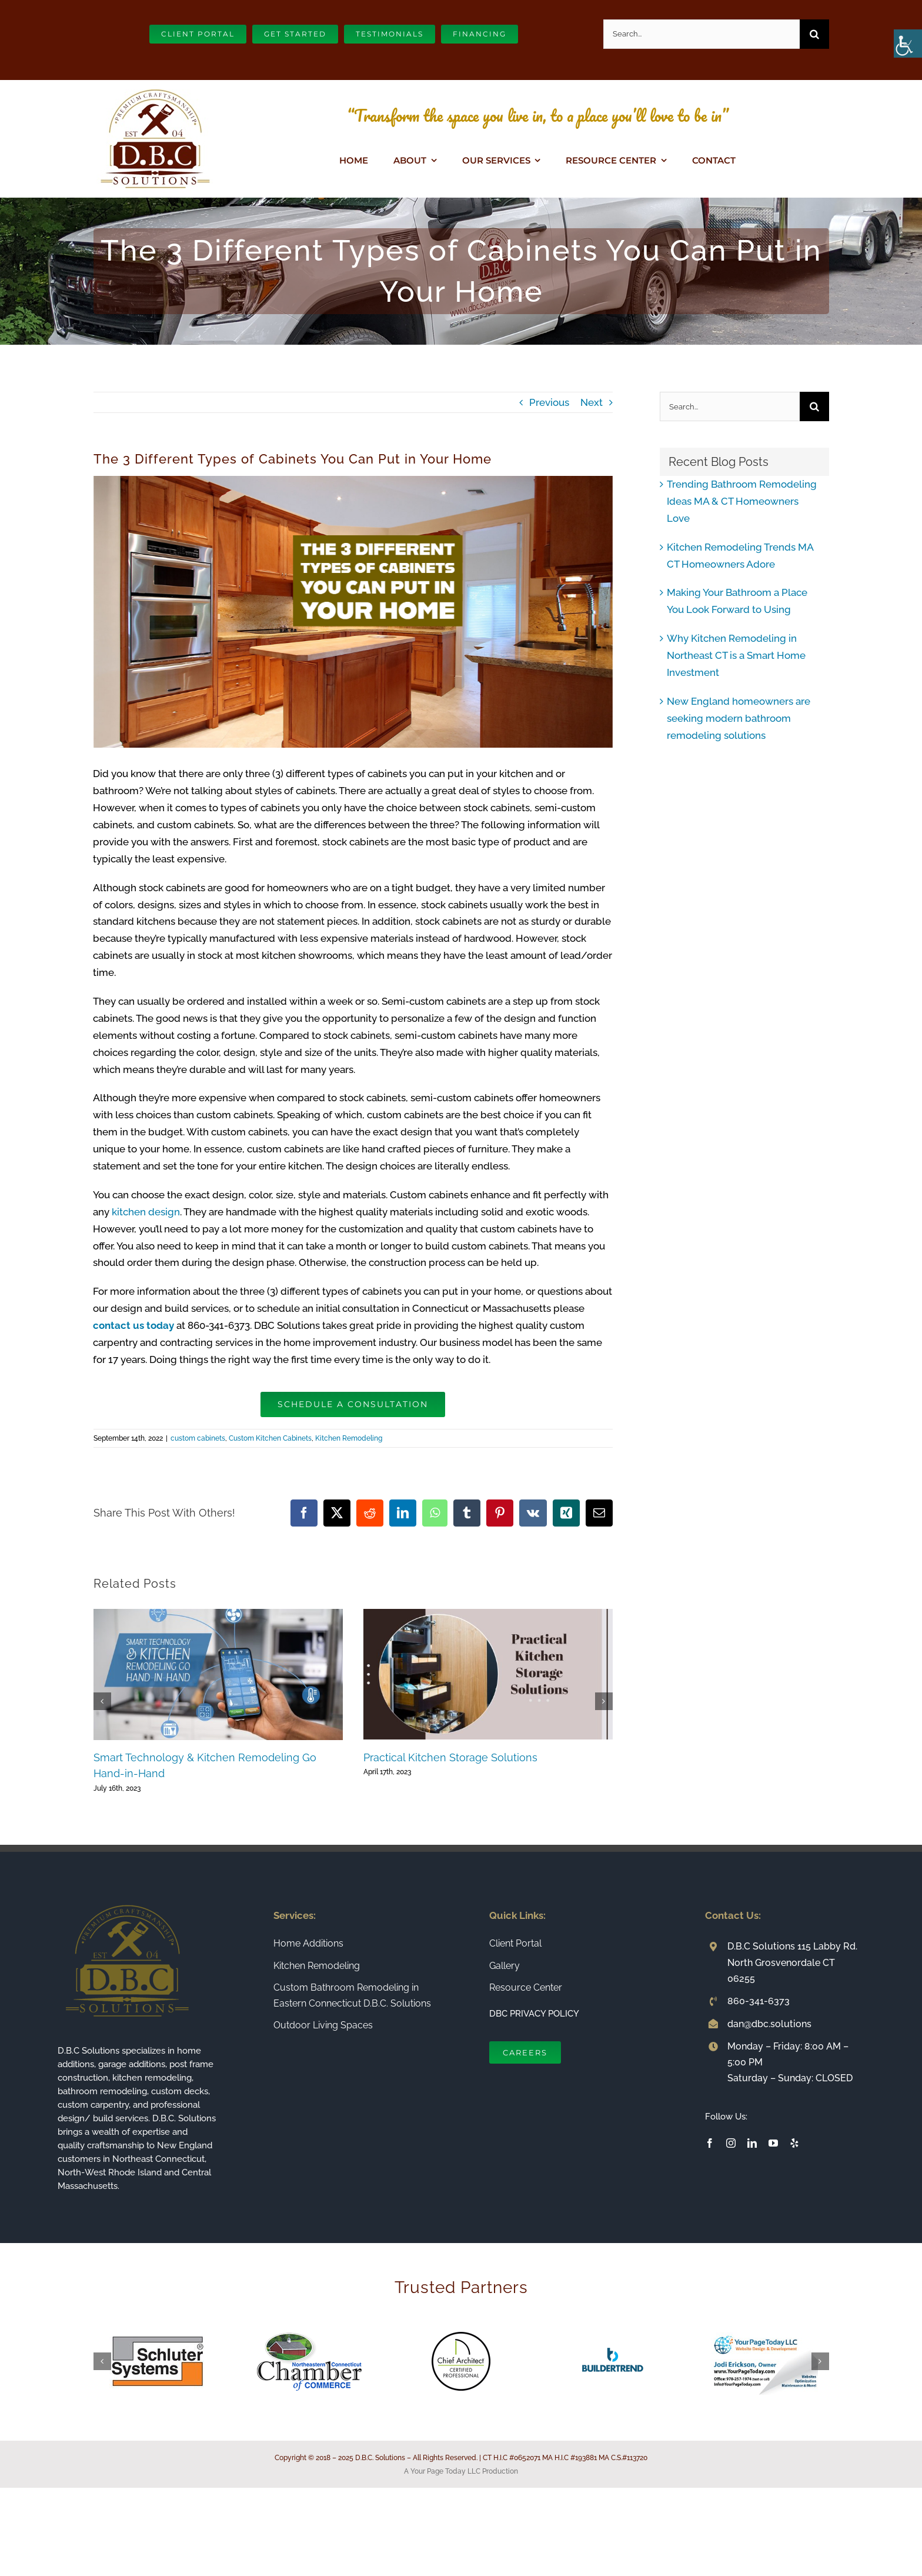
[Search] (814, 34)
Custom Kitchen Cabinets (270, 1438)
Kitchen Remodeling (348, 1438)
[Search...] (701, 34)
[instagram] (731, 2143)
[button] (102, 1701)
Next (591, 402)
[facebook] (709, 2143)
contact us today (133, 1325)
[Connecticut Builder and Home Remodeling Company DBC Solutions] (155, 85)
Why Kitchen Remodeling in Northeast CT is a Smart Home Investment (736, 655)
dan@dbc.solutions (769, 2024)
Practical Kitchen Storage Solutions (450, 1757)
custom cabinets (198, 1438)
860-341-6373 (758, 2001)
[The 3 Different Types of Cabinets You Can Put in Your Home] (353, 612)
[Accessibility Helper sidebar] (908, 43)
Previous (549, 402)
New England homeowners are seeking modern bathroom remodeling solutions (738, 718)
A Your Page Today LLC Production (461, 2471)
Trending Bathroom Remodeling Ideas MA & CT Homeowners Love (742, 501)
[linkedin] (752, 2143)
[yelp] (794, 2143)
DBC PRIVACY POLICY (534, 2013)
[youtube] (773, 2143)
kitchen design (146, 1212)
